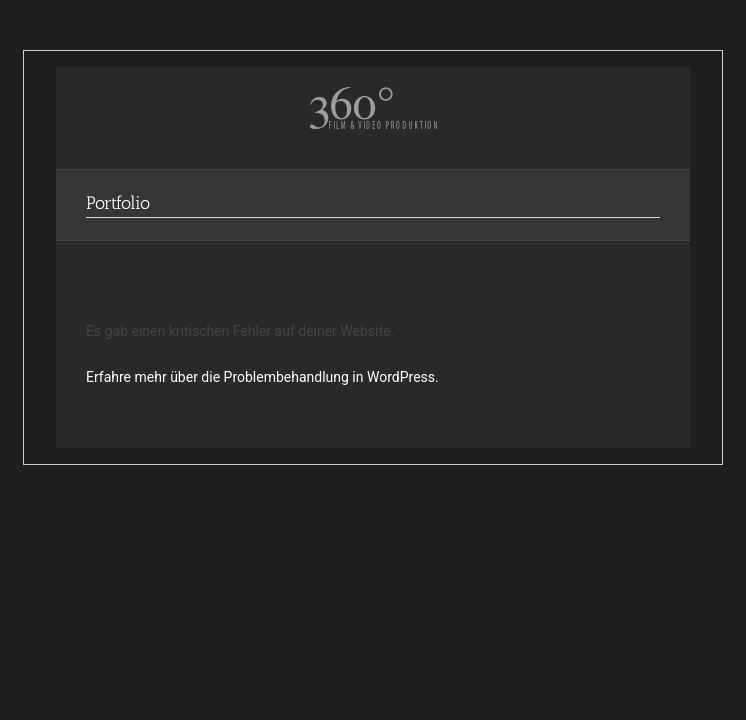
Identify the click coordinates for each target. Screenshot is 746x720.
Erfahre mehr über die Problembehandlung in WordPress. (262, 377)
